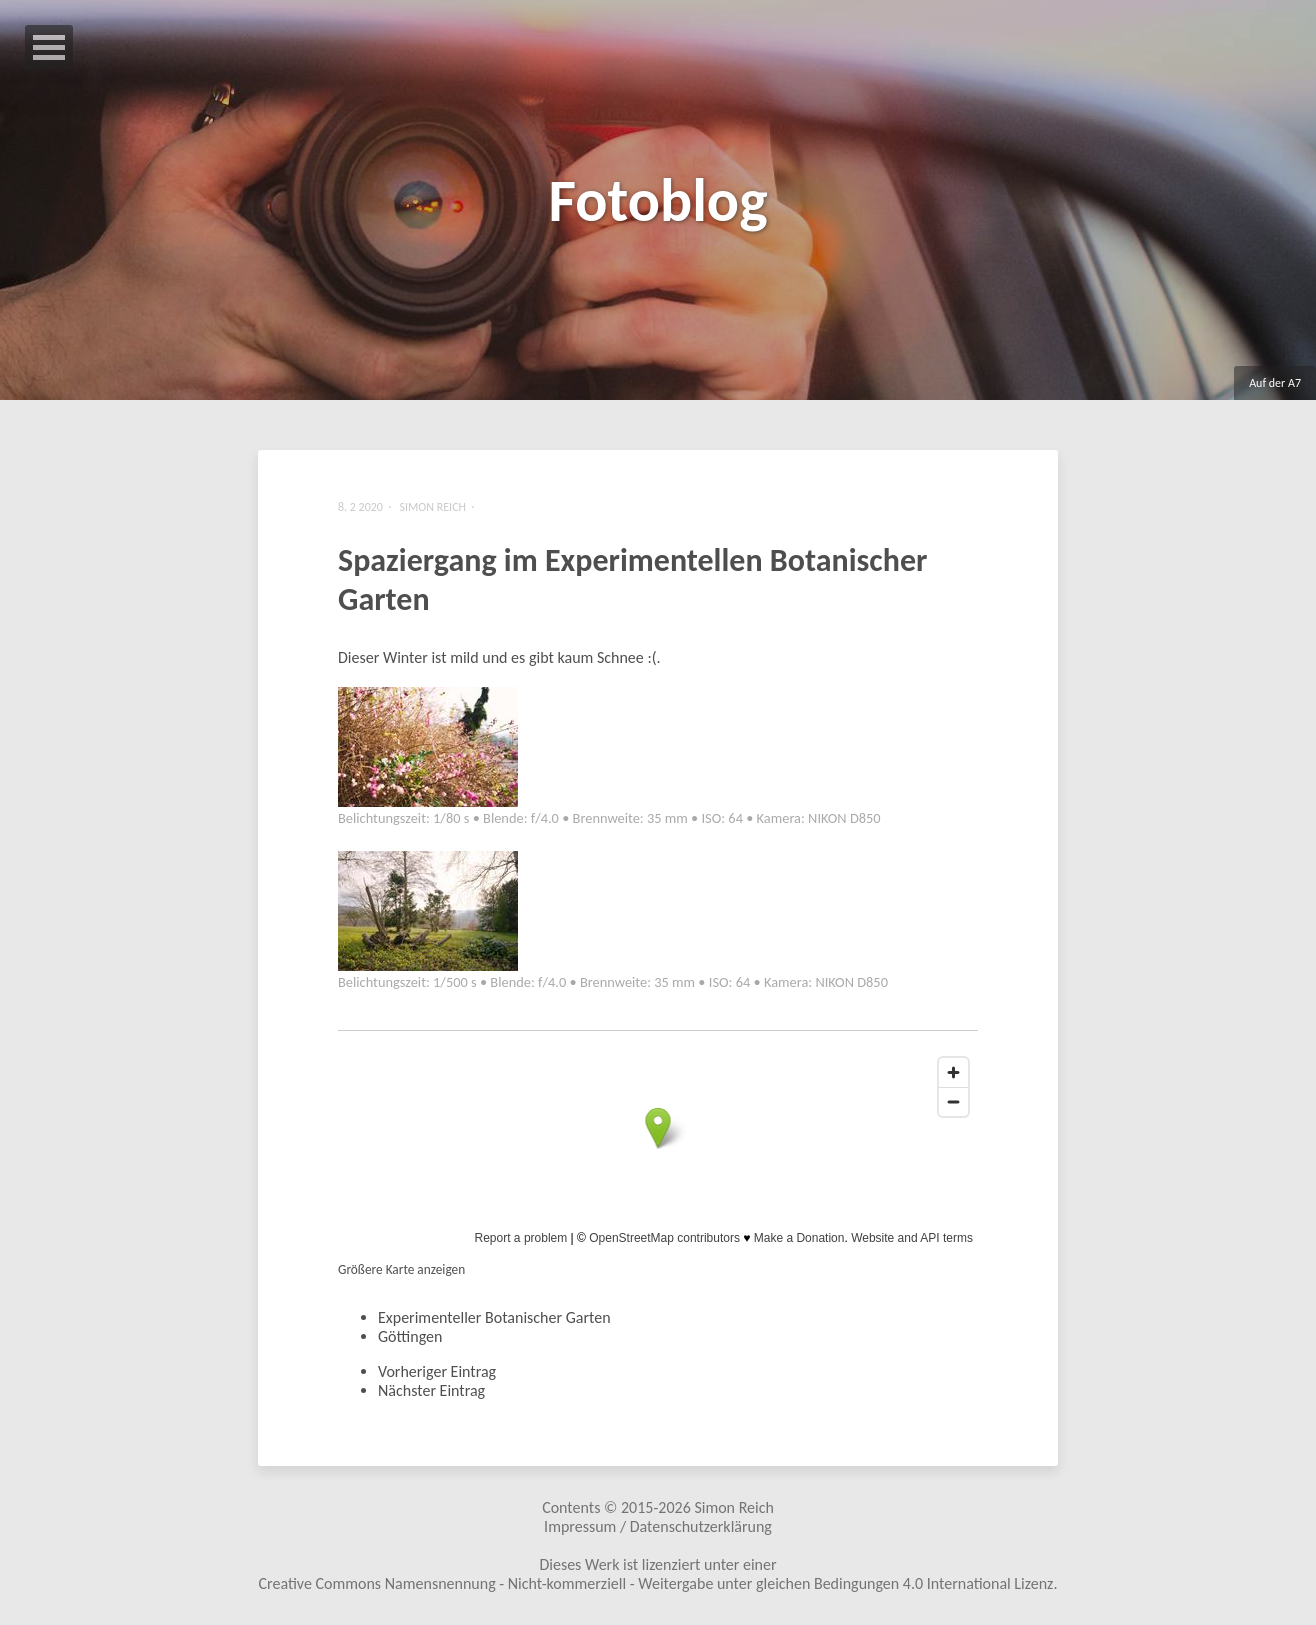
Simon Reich (733, 1507)
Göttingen (410, 1336)
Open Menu (49, 47)
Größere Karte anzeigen (401, 1269)
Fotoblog (657, 200)
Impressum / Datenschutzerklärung (658, 1526)
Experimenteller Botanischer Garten (494, 1317)
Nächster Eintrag (431, 1390)
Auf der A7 (1275, 383)
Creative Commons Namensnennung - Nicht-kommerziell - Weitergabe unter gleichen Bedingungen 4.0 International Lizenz (656, 1583)
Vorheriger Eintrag (437, 1371)
